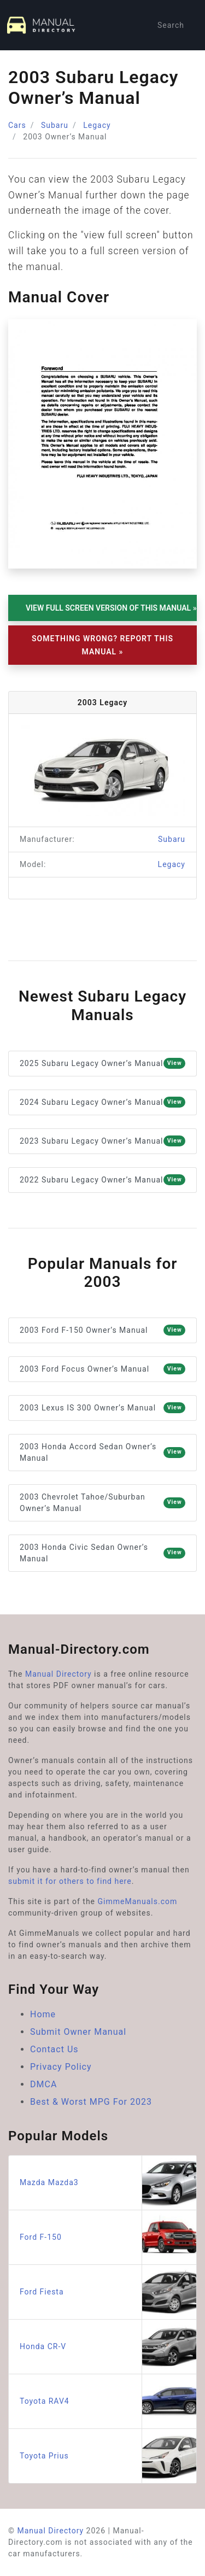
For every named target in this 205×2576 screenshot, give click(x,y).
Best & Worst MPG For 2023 (91, 2102)
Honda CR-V (108, 2347)
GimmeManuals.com (138, 1901)
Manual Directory (58, 1674)
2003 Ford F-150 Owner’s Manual (102, 1330)
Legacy (96, 125)
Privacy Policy (61, 2067)
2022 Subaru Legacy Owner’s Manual (102, 1179)
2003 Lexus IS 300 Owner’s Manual (102, 1407)
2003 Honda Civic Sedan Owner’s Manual (102, 1553)
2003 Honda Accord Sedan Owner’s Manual (102, 1452)
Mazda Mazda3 (108, 2183)
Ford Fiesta (108, 2292)
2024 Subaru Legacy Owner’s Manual (102, 1102)
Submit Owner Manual (78, 2032)
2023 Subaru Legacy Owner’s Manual (102, 1140)
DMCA (43, 2084)
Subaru (54, 125)
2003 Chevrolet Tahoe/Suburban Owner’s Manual (102, 1502)
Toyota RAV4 (108, 2401)
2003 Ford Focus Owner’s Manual (102, 1368)
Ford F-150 (108, 2237)
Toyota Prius (108, 2456)
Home (43, 2014)
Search (170, 25)
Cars (17, 125)
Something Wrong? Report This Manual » (102, 645)
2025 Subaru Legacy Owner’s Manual (102, 1063)
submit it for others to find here (70, 1881)
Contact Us (54, 2049)
